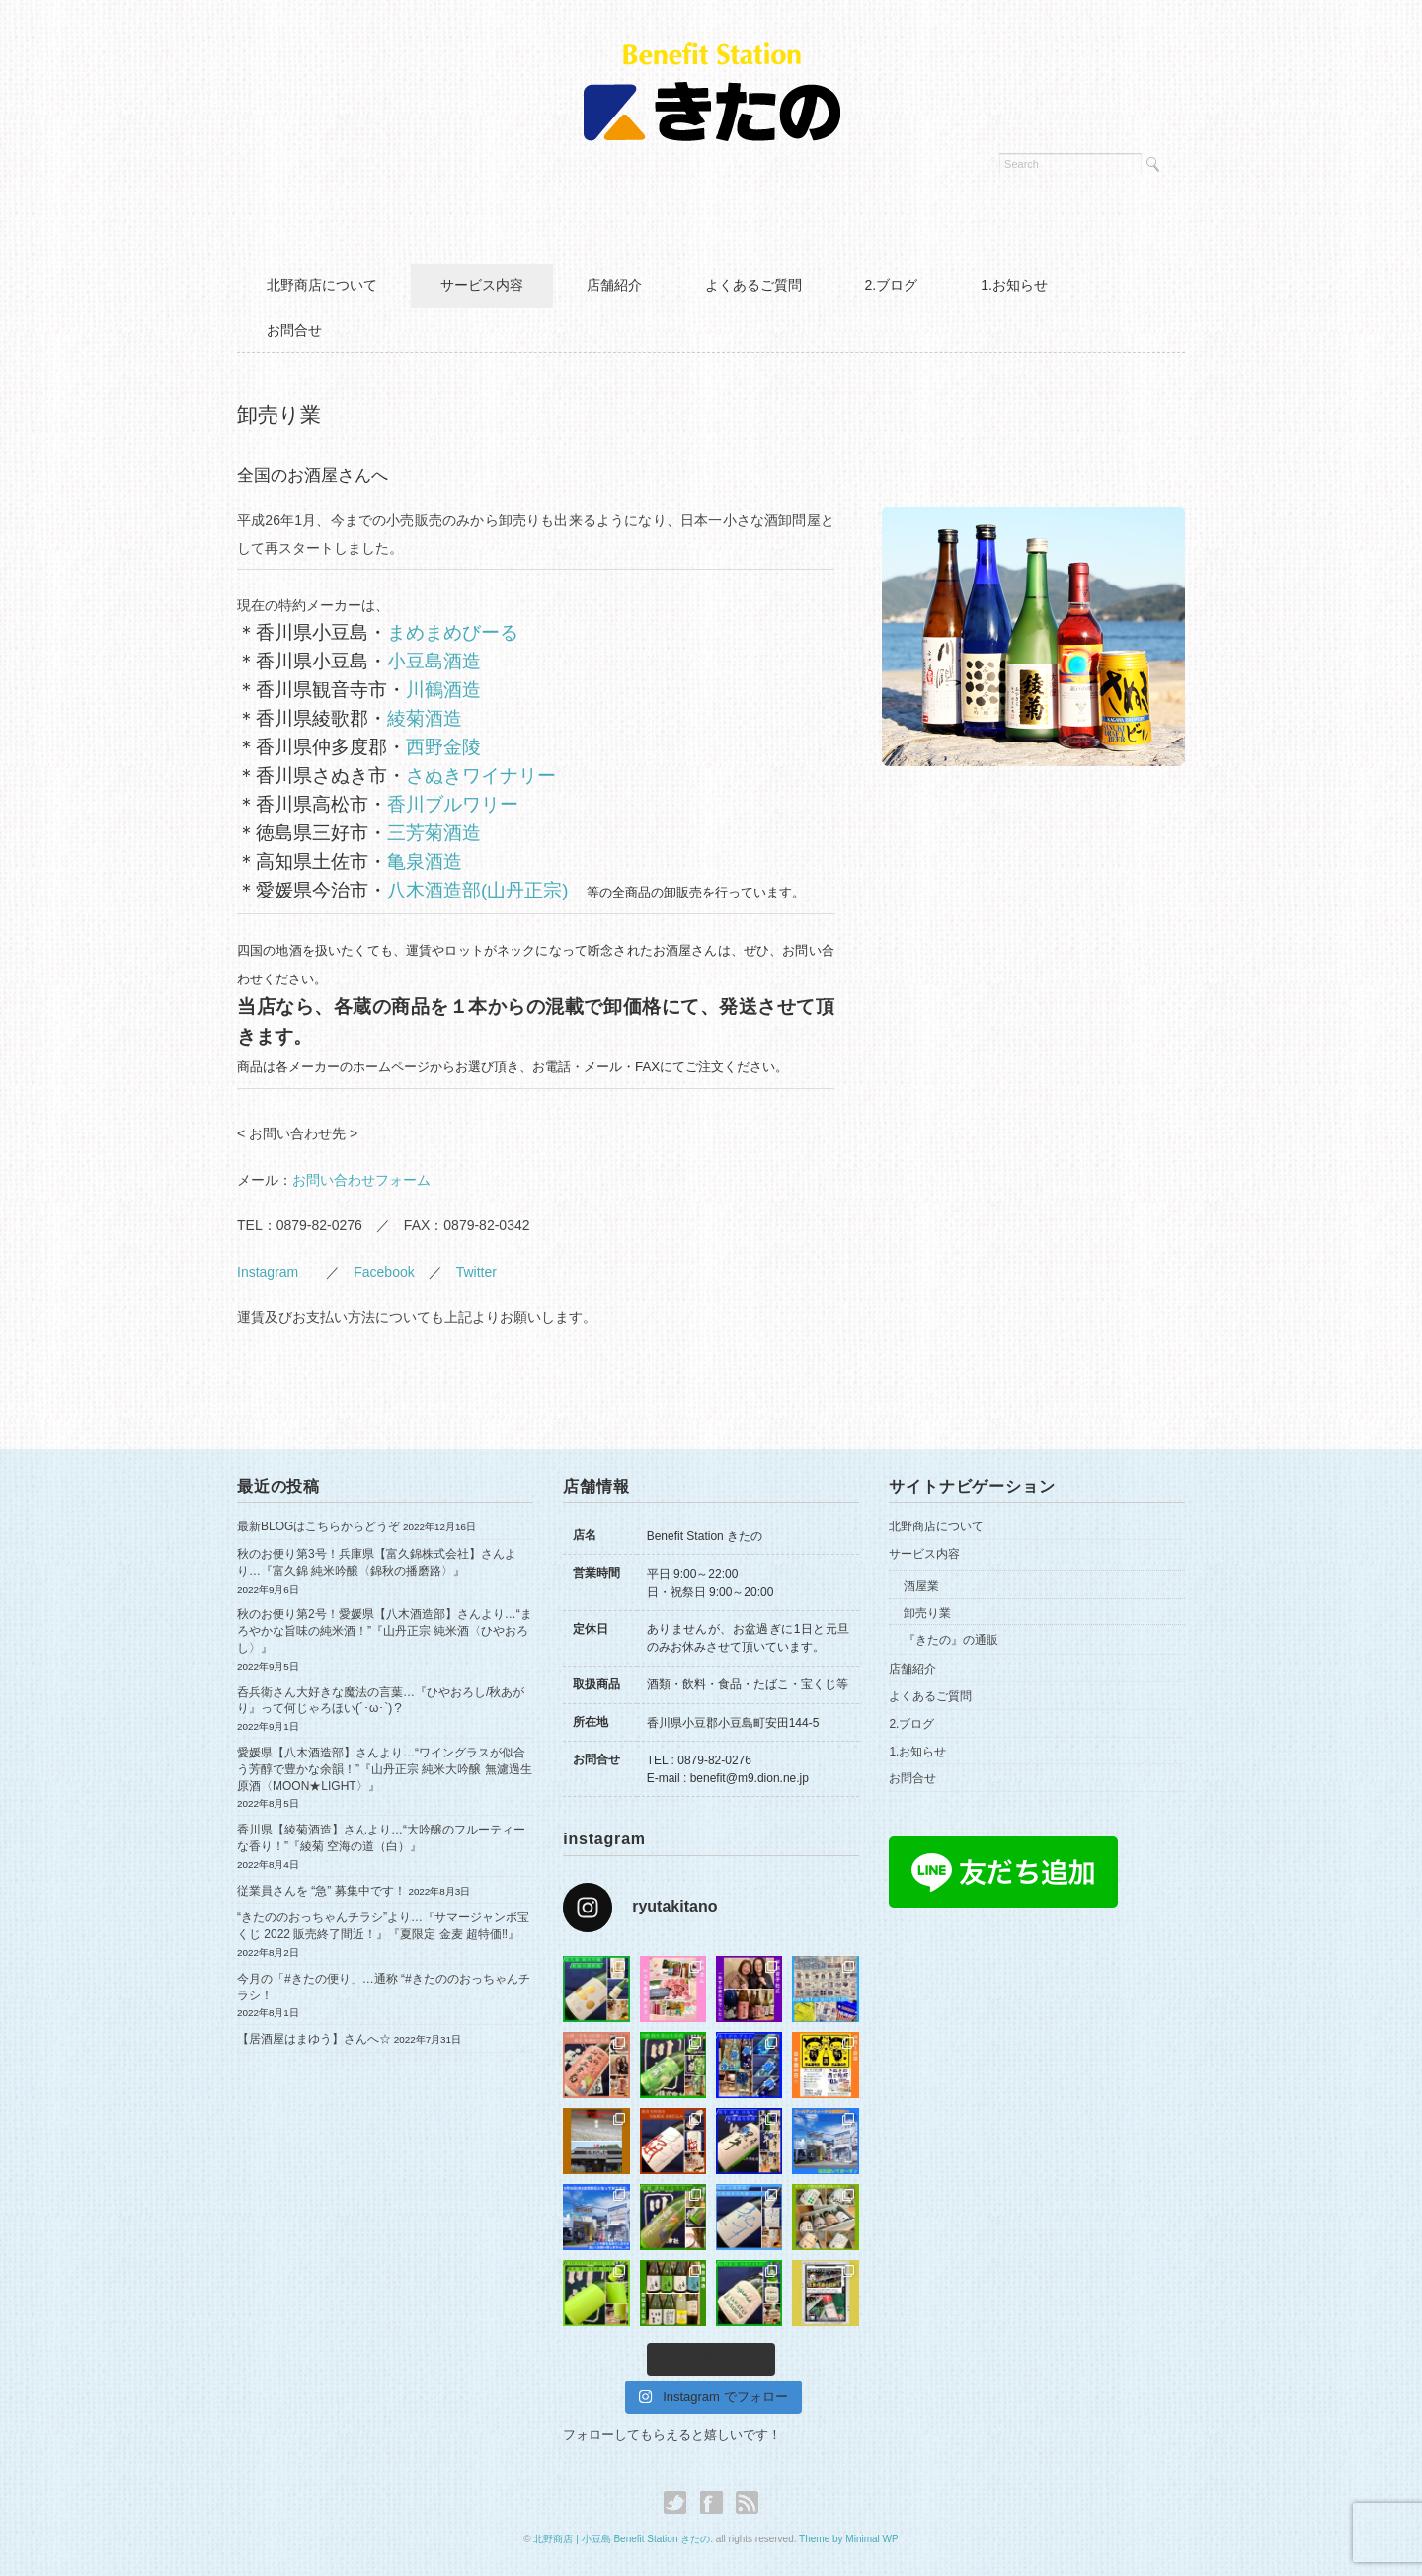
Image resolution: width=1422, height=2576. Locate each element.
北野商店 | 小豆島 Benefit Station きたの (621, 2539)
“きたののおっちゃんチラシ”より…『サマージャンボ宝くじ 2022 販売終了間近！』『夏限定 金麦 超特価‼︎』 (383, 1926)
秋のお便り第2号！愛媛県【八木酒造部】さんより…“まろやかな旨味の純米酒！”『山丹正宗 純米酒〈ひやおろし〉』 (384, 1631)
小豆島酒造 (434, 661)
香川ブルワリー (452, 804)
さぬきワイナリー (481, 775)
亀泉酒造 (424, 861)
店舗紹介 (614, 285)
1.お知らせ (1014, 285)
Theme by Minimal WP (849, 2539)
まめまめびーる (452, 632)
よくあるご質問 (753, 285)
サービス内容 (481, 285)
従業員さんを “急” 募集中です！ (321, 1891)
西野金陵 (443, 747)
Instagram (274, 1272)
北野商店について (322, 285)
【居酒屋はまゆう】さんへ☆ (314, 2039)
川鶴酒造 (443, 689)
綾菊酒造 (424, 718)
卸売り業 (927, 1613)
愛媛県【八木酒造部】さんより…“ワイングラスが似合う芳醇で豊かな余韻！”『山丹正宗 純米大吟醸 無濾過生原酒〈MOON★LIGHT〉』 (384, 1769)
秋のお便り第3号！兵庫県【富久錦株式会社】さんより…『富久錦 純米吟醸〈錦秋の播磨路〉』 (376, 1562)
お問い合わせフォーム (361, 1180)
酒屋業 (921, 1586)
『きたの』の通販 (951, 1640)
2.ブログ (891, 285)
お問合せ (294, 330)
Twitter (476, 1272)
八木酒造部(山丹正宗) (477, 890)
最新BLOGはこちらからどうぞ (318, 1526)
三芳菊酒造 (434, 832)
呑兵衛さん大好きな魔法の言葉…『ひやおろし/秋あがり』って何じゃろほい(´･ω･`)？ (380, 1700)
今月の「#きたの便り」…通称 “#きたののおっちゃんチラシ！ (383, 1987)
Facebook (384, 1272)
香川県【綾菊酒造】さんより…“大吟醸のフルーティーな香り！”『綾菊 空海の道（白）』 (381, 1838)
